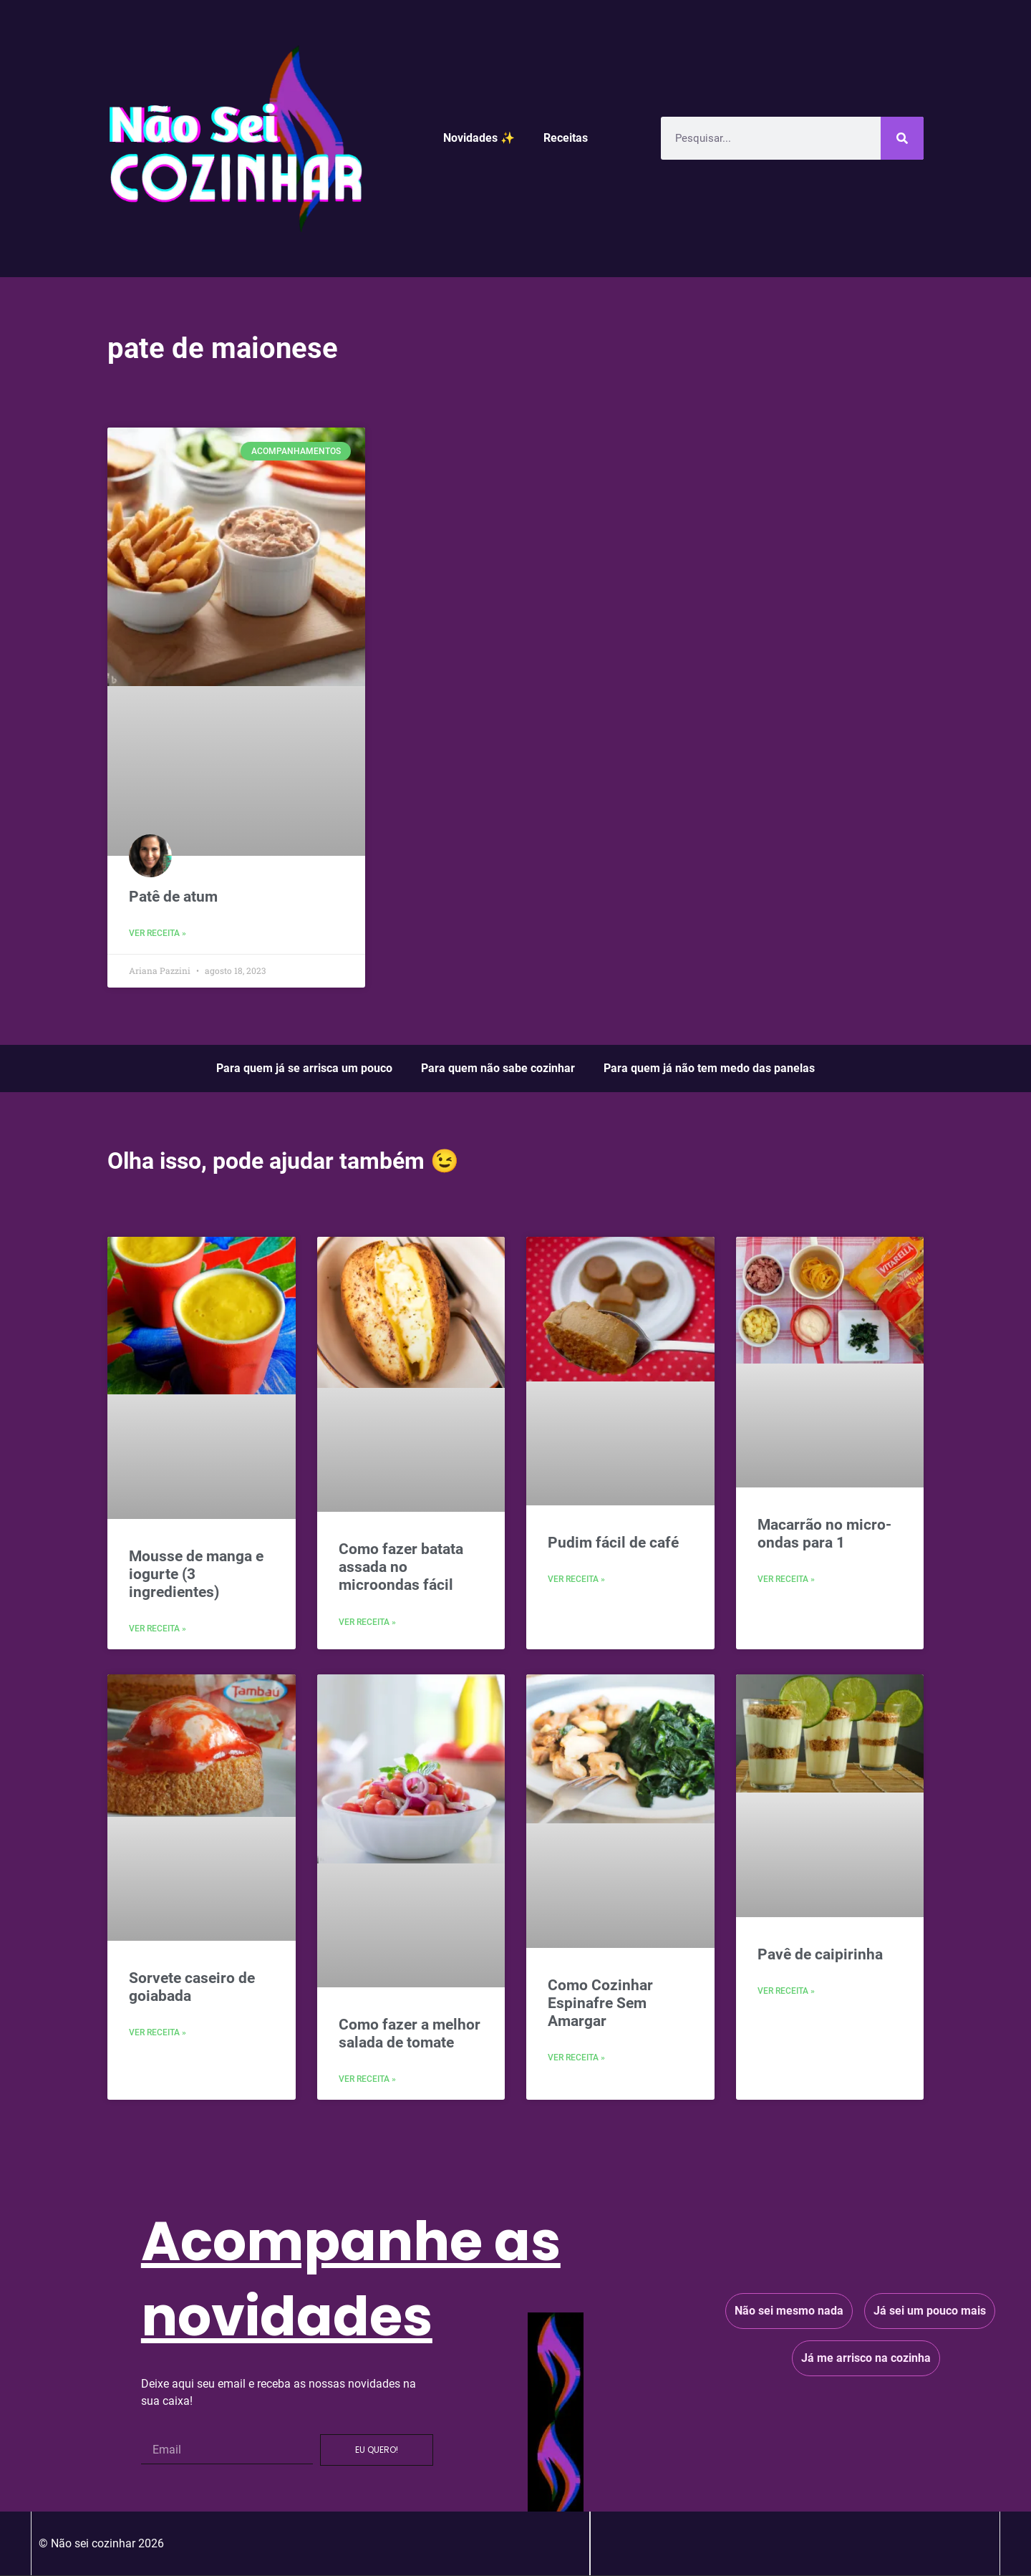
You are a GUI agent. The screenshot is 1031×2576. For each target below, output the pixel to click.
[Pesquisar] (902, 138)
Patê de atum (173, 896)
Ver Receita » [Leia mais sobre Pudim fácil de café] (576, 1579)
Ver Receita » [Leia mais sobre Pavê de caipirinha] (786, 1991)
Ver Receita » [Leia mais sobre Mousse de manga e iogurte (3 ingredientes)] (157, 1629)
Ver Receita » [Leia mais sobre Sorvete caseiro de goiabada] (157, 2032)
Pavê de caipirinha (820, 1954)
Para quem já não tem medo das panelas (709, 1068)
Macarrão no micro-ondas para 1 (824, 1533)
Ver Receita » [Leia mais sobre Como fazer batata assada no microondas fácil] (367, 1622)
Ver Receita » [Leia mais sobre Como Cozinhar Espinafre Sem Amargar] (576, 2057)
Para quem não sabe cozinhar (498, 1068)
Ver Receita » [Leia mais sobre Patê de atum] (157, 933)
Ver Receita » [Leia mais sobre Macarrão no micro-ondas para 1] (786, 1579)
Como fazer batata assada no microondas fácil (401, 1566)
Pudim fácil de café (613, 1542)
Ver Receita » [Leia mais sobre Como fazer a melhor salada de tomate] (367, 2079)
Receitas (565, 138)
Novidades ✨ (479, 138)
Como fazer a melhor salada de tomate (409, 2033)
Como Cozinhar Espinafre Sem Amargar (600, 2003)
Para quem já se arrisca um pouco (304, 1068)
